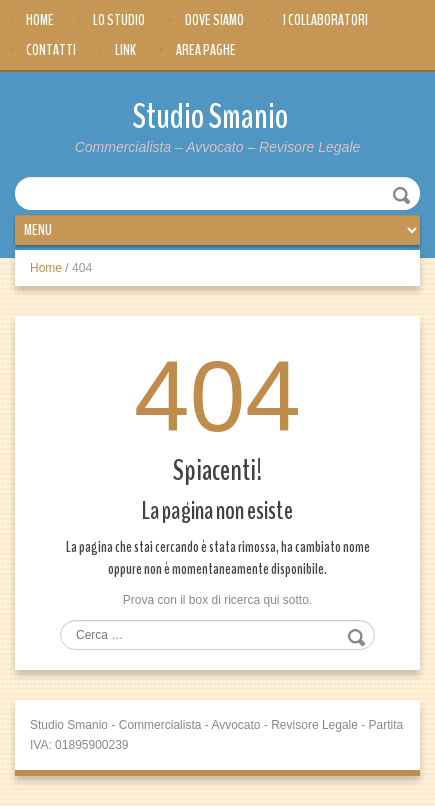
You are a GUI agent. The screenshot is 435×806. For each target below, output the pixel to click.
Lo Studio (119, 20)
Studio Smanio (210, 116)
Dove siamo (214, 20)
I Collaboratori (325, 20)
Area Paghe (206, 50)
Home (40, 20)
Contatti (51, 50)
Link (125, 50)
